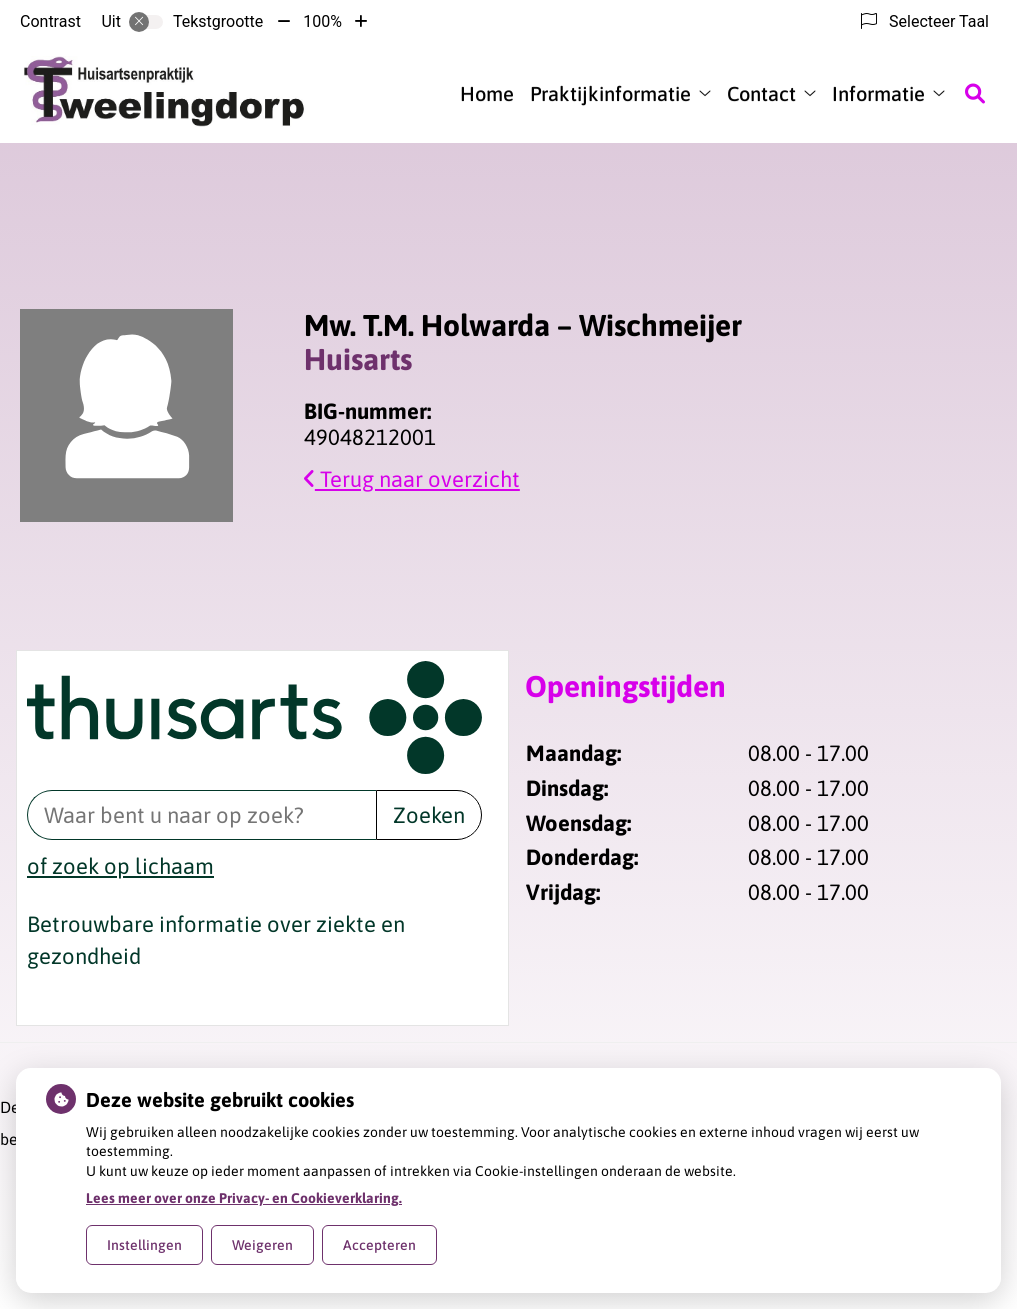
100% (322, 21)
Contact (761, 93)
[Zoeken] (975, 93)
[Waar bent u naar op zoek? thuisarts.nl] (201, 815)
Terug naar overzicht (412, 479)
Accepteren (379, 1245)
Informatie (878, 93)
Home (487, 93)
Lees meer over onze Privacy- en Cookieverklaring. (244, 1198)
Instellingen (144, 1245)
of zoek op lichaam (120, 866)
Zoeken (429, 815)
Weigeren (262, 1245)
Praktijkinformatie (610, 93)
